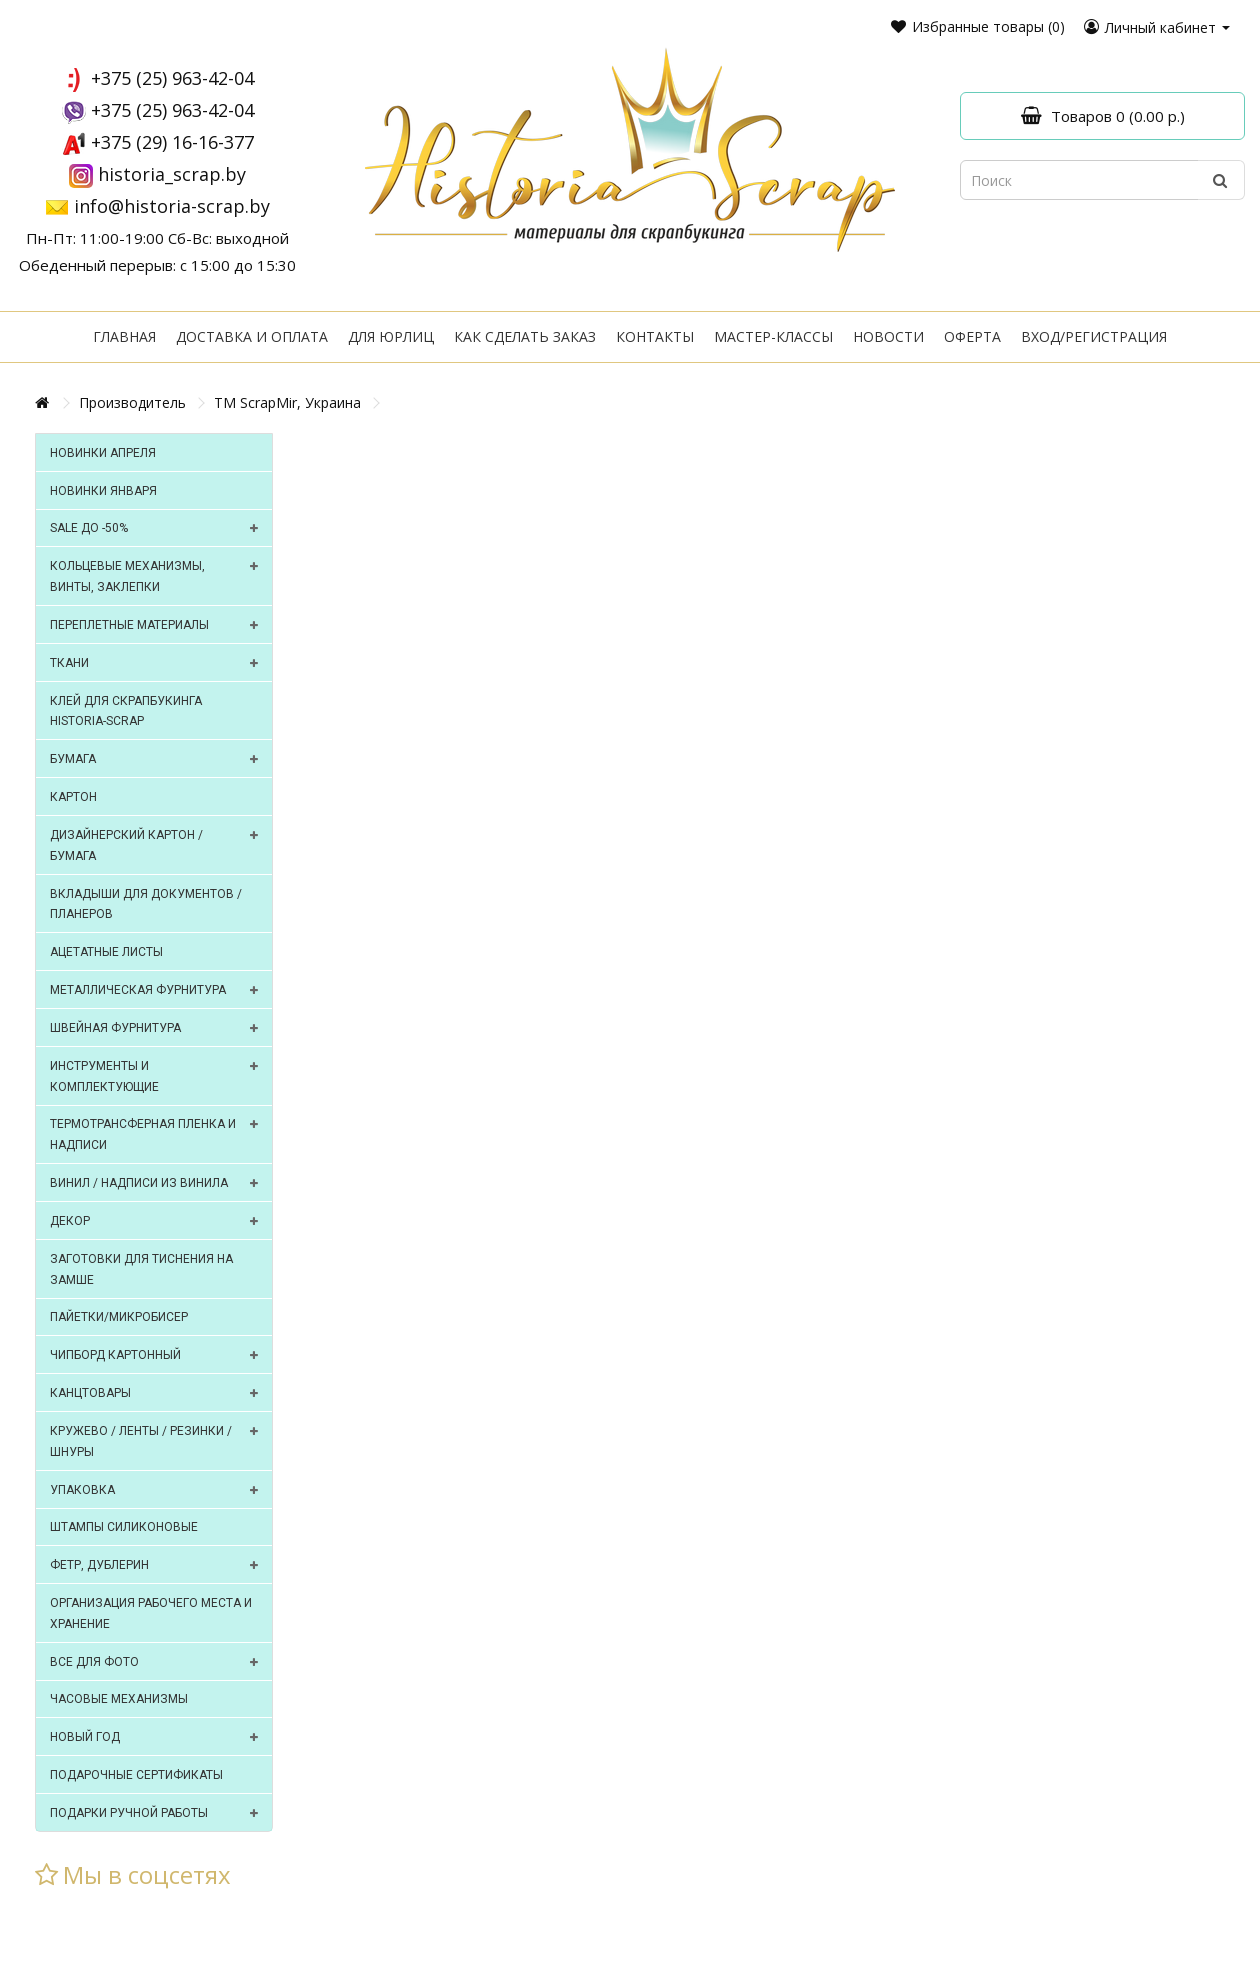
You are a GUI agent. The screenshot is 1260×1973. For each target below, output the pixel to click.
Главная (124, 336)
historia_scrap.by (172, 174)
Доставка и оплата (252, 336)
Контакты (655, 336)
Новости (888, 336)
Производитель (132, 402)
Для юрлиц (391, 336)
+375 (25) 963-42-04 (172, 78)
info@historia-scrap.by (172, 206)
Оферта (972, 336)
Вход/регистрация (1094, 336)
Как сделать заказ (525, 336)
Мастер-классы (773, 336)
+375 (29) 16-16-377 (172, 142)
